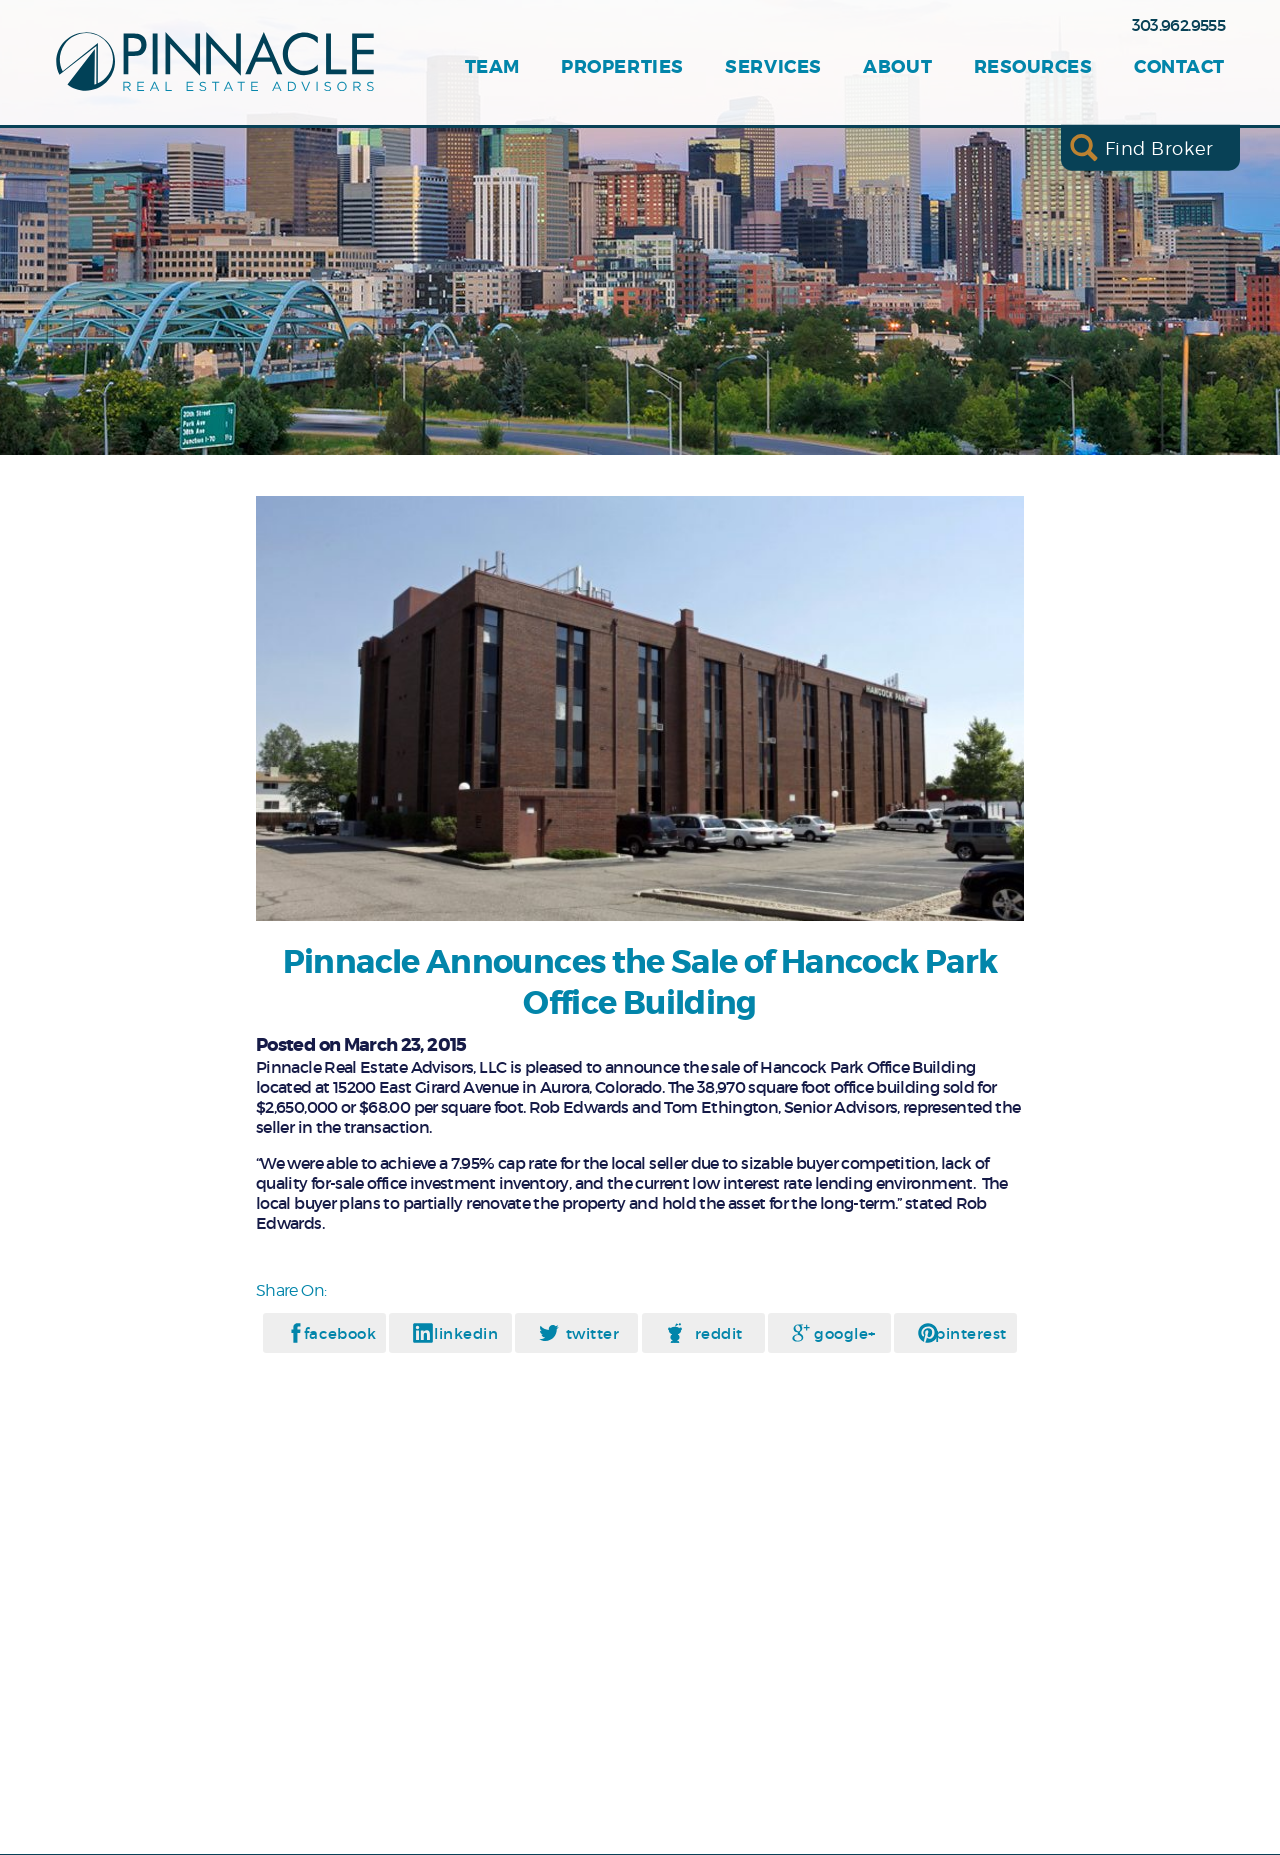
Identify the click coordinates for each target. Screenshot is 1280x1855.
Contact (1179, 67)
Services (773, 67)
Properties (622, 67)
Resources (1033, 67)
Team (492, 67)
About (897, 67)
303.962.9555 (1178, 25)
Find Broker (1159, 147)
